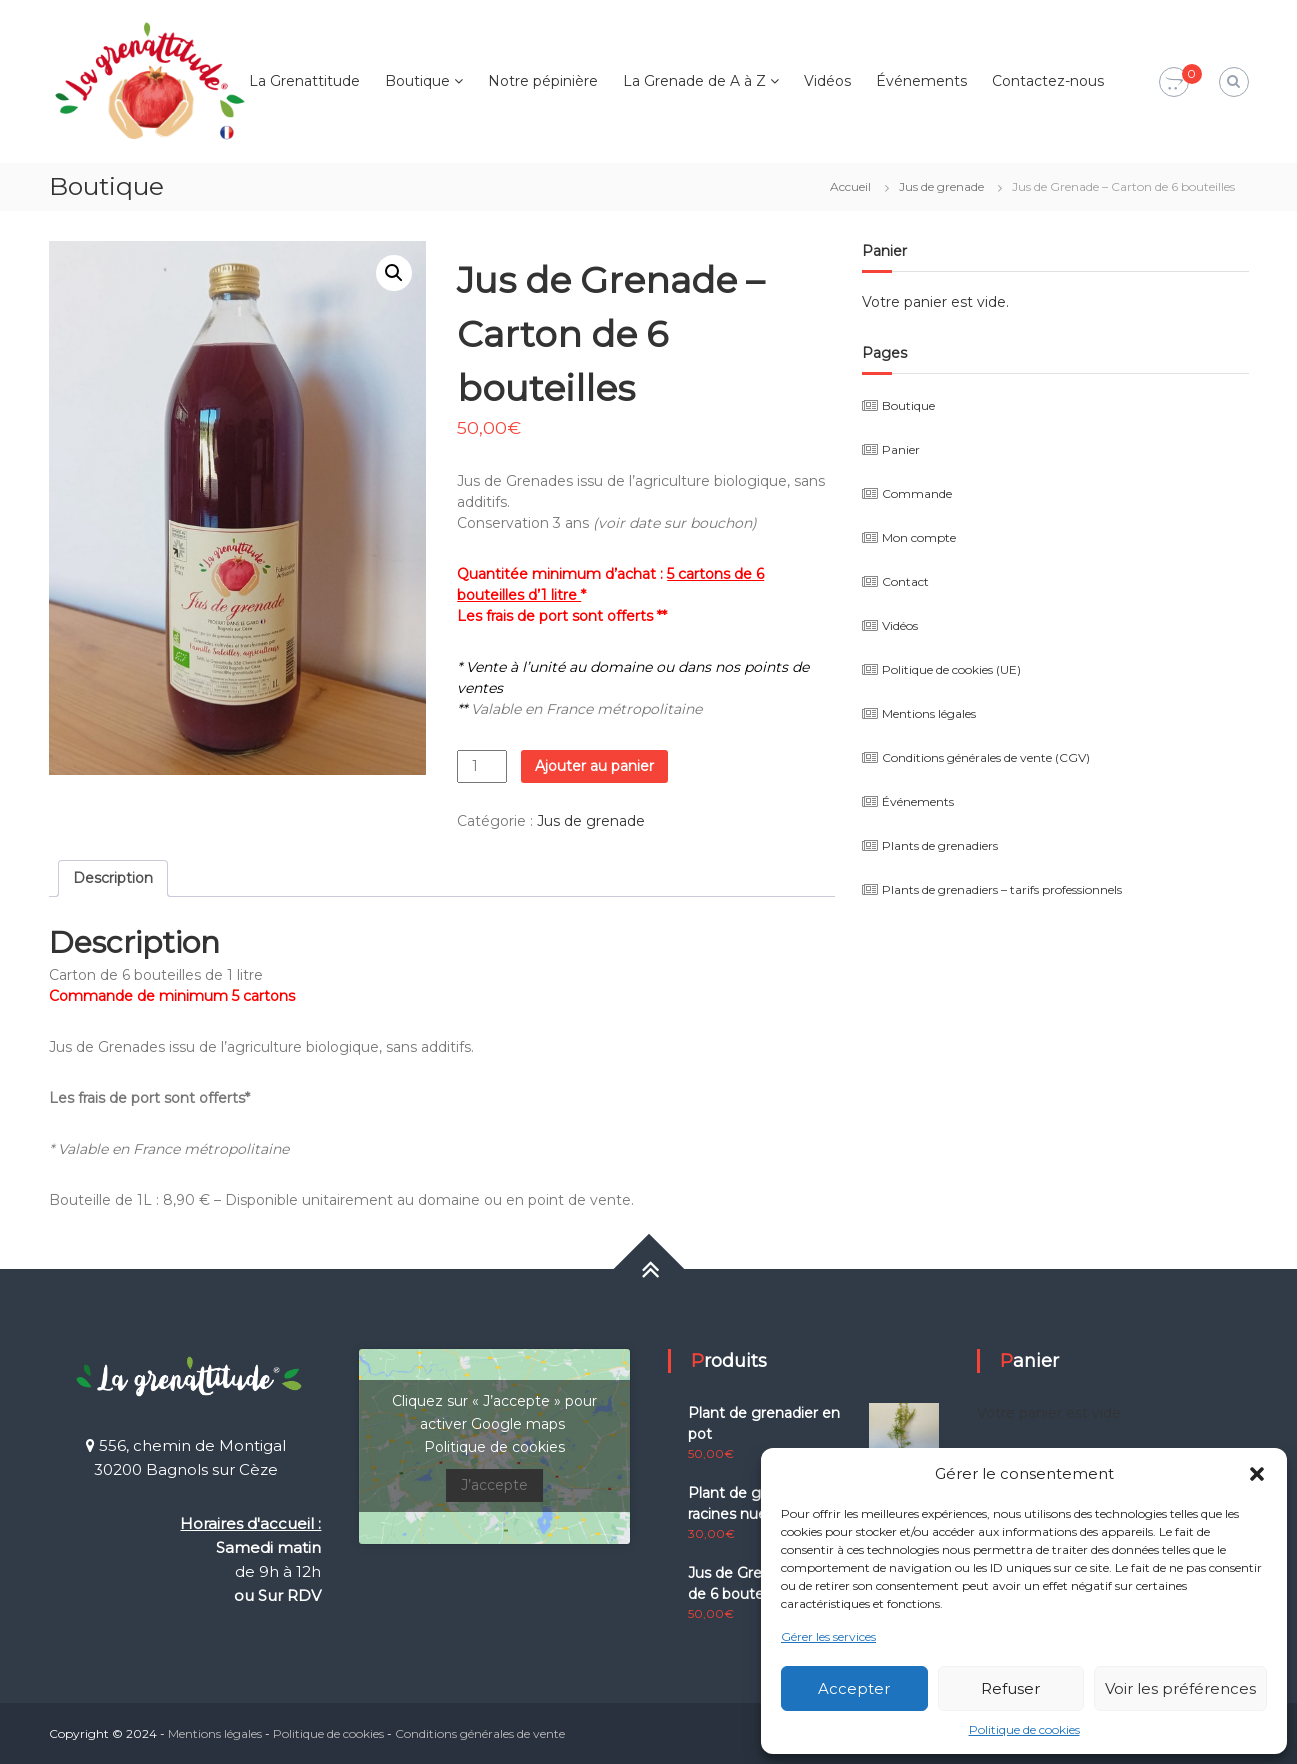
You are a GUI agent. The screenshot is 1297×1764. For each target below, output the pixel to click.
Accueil (850, 186)
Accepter (854, 1688)
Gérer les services (828, 1636)
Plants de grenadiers (940, 845)
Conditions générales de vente (480, 1733)
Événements (921, 81)
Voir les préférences (1180, 1688)
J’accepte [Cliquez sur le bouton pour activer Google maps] (494, 1485)
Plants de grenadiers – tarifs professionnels (1002, 889)
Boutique (417, 81)
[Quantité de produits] (482, 766)
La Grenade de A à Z (694, 81)
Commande (917, 493)
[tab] (113, 878)
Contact (905, 581)
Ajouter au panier (594, 766)
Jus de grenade (941, 186)
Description (113, 878)
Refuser (1010, 1688)
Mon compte (919, 537)
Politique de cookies (1024, 1729)
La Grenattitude (304, 81)
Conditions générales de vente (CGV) (986, 757)
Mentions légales (929, 713)
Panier (901, 449)
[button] (1257, 1474)
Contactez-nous (1048, 81)
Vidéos (827, 81)
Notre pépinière (543, 81)
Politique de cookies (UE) (951, 669)
